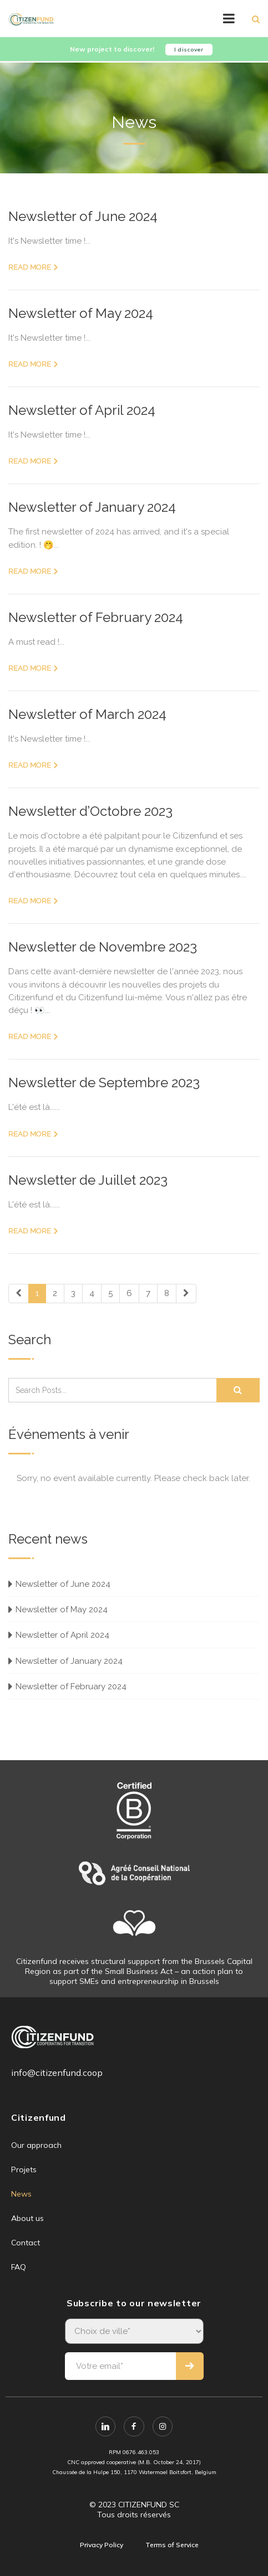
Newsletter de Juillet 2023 (88, 1180)
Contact (25, 2243)
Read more (29, 267)
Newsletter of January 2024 (92, 507)
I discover (189, 49)
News (21, 2194)
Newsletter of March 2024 (87, 714)
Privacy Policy (101, 2545)
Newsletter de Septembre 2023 (104, 1082)
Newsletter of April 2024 (81, 410)
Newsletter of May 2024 (80, 313)
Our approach (36, 2145)
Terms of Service (172, 2545)
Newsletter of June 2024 (83, 216)
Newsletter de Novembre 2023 (102, 947)
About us (27, 2218)
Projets (24, 2169)
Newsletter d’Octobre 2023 (90, 811)
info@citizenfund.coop (57, 2072)
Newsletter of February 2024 (95, 617)
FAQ (18, 2267)
